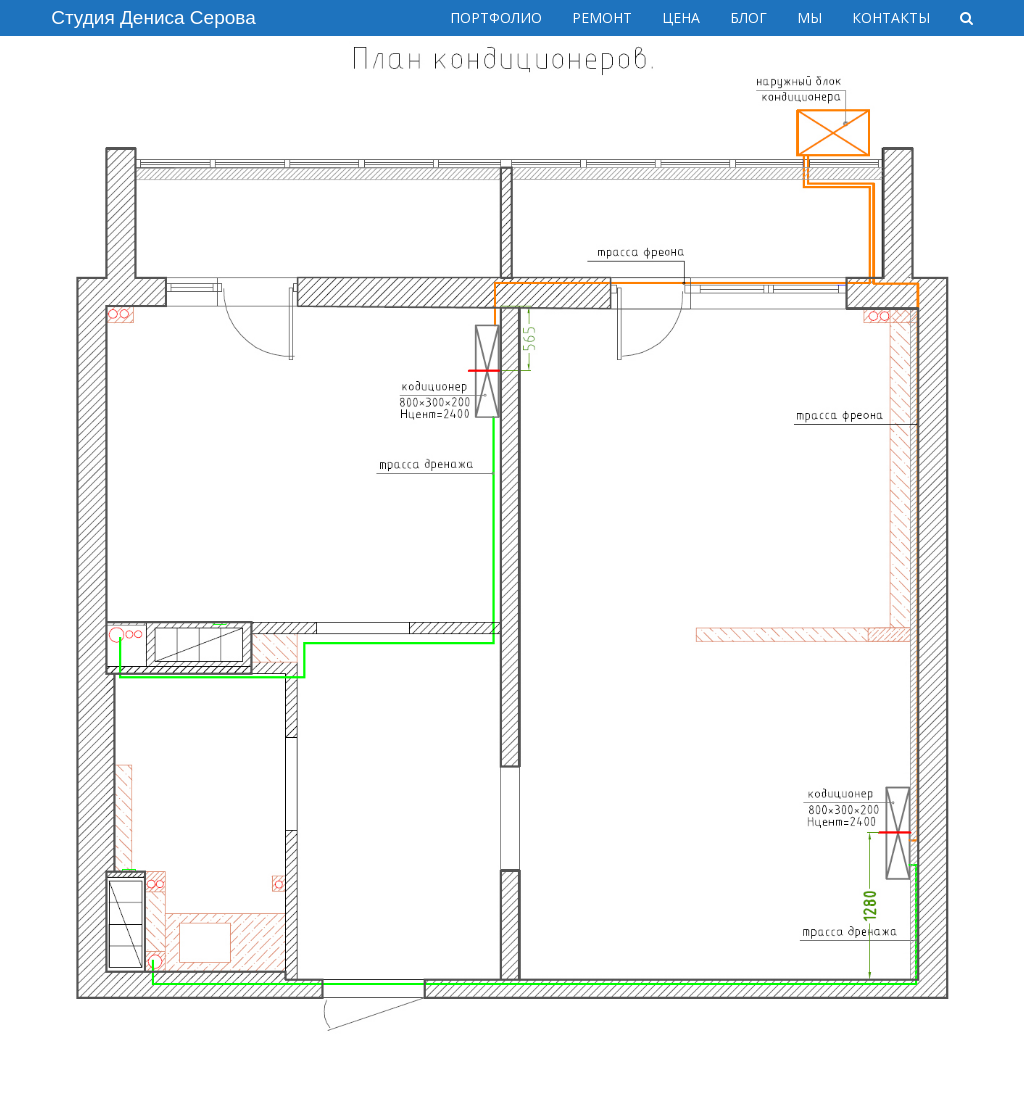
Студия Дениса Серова (153, 17)
